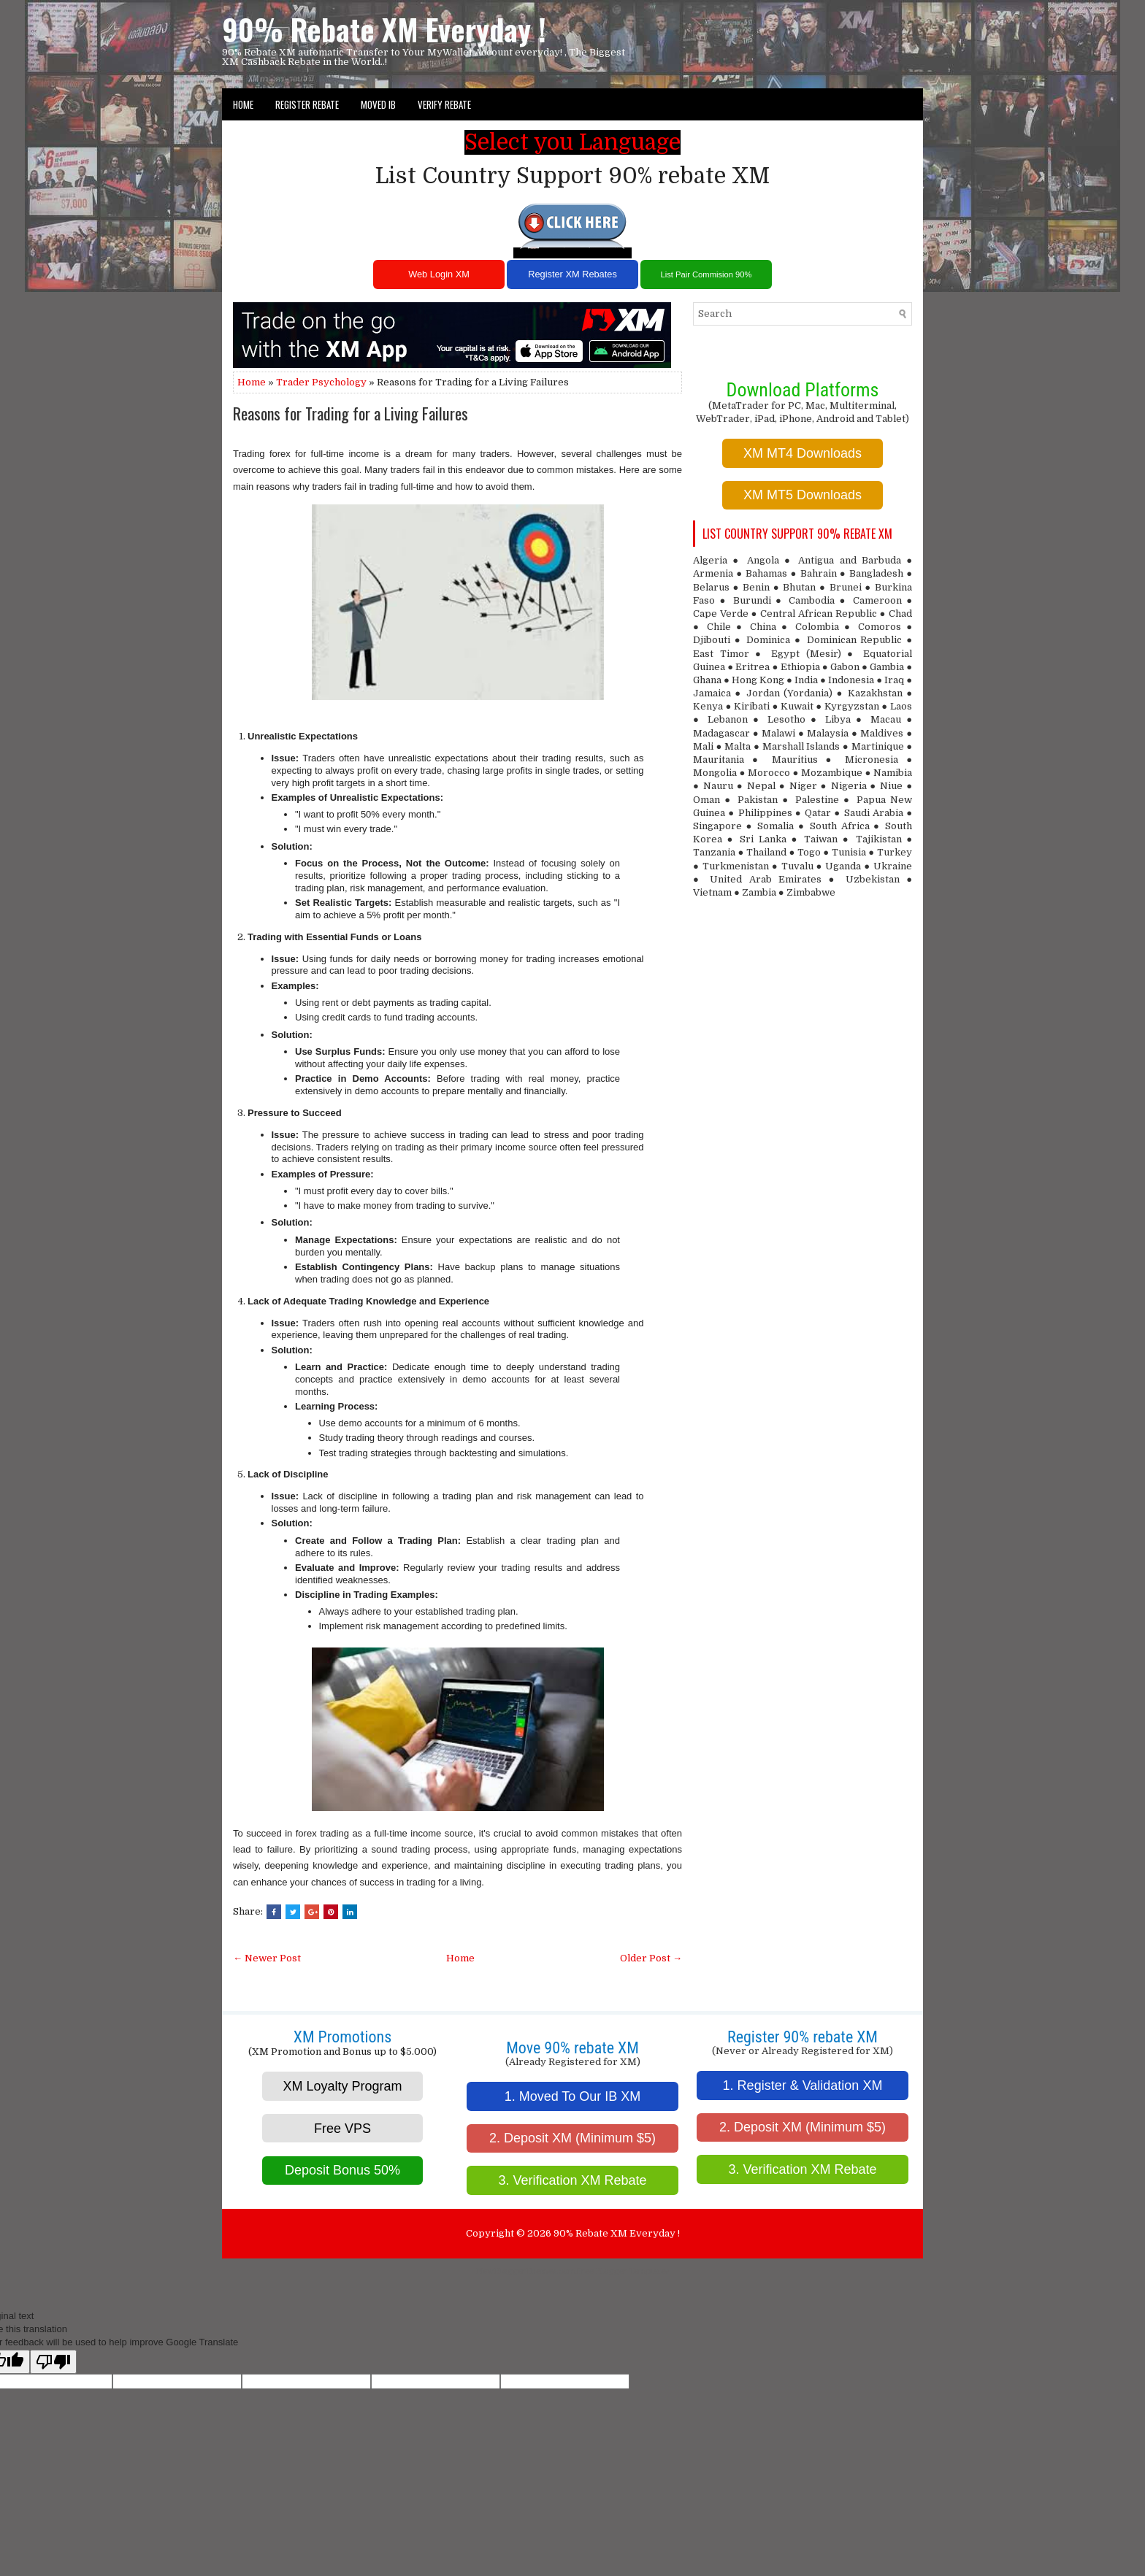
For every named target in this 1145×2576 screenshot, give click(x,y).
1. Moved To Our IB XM (573, 2096)
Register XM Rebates (572, 274)
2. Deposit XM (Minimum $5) (572, 2138)
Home (243, 104)
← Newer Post (267, 1958)
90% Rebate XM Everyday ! (384, 29)
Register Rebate (307, 104)
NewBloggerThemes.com (526, 2271)
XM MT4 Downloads (802, 453)
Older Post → (651, 1958)
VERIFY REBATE (444, 104)
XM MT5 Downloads (802, 495)
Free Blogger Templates (622, 2271)
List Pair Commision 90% (706, 274)
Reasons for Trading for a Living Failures (350, 413)
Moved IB (378, 104)
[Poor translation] (53, 2362)
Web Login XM (439, 274)
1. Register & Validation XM (803, 2085)
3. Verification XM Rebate (572, 2180)
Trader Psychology (321, 382)
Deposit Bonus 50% (342, 2170)
